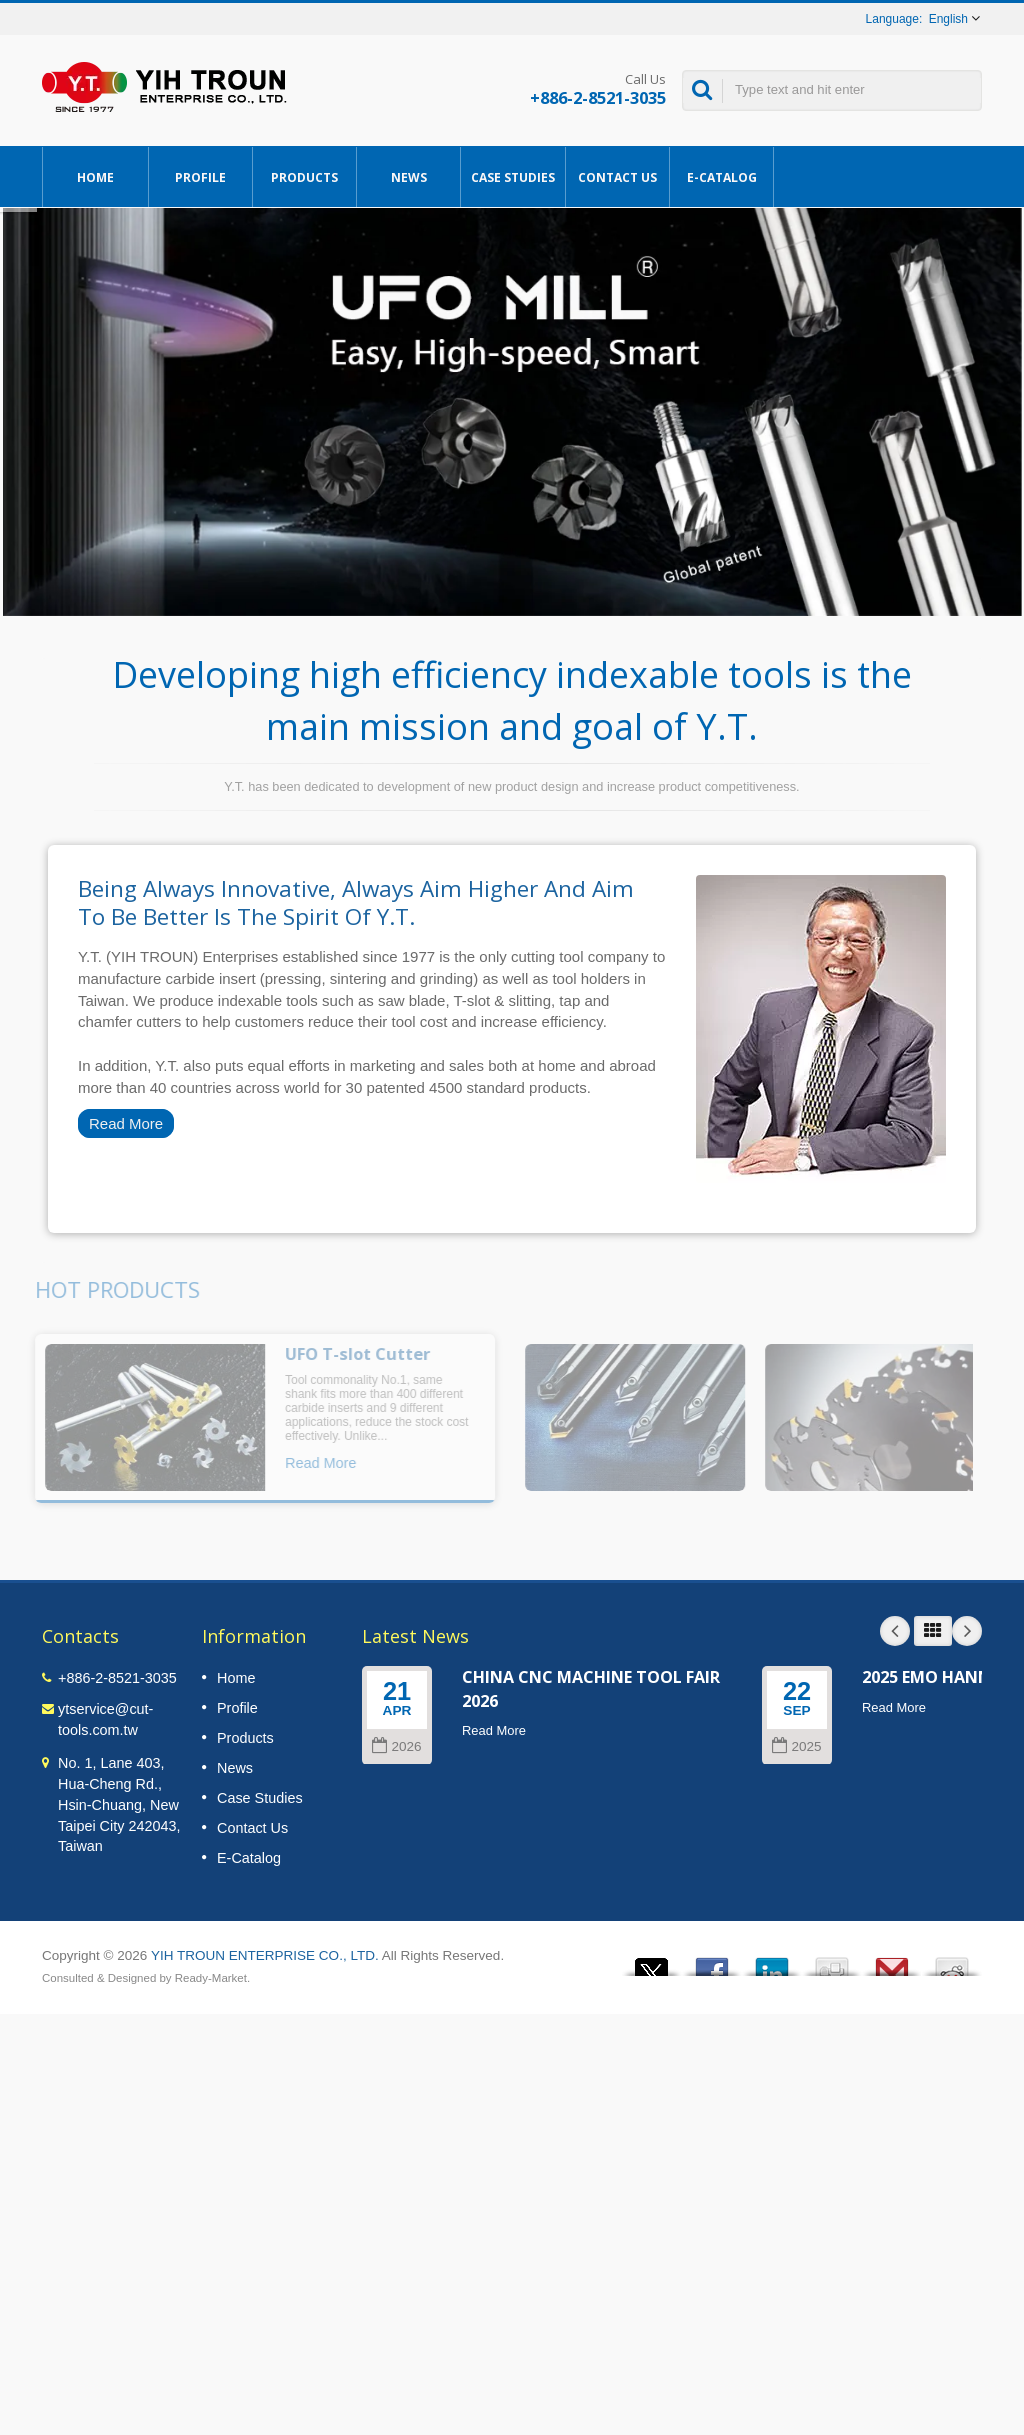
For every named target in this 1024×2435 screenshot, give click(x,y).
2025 (796, 1746)
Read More (126, 1123)
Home (95, 177)
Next (967, 1631)
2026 (396, 1746)
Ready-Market (211, 1978)
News (408, 177)
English (948, 19)
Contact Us (617, 177)
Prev (895, 1631)
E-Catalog (721, 177)
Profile (200, 177)
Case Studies (513, 177)
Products (304, 177)
